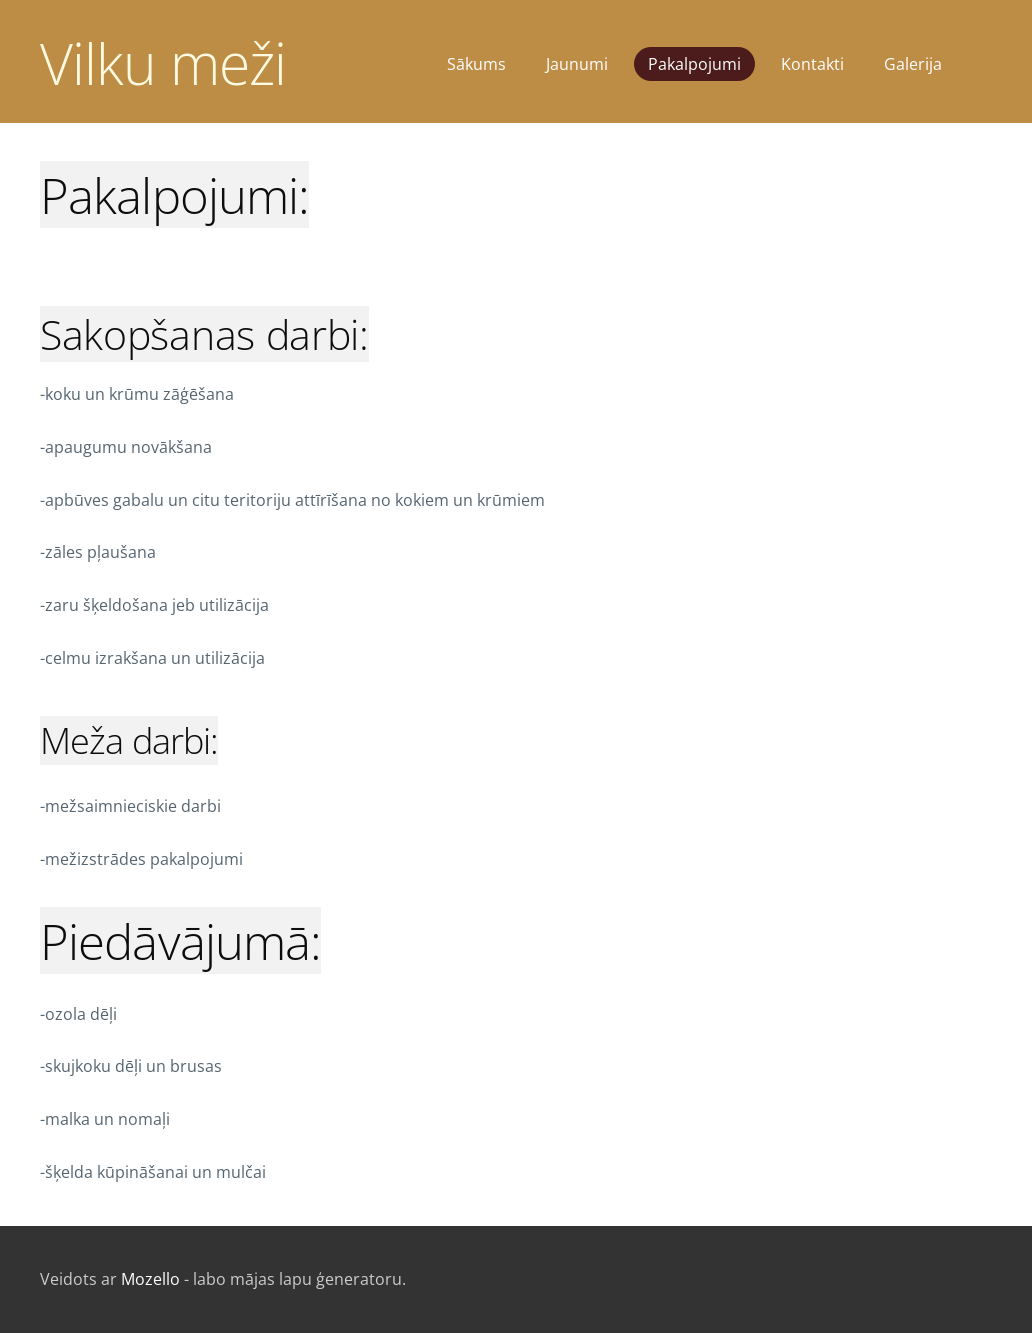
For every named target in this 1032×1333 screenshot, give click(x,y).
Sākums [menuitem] (476, 64)
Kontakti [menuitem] (812, 64)
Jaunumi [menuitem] (577, 64)
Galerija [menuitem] (913, 64)
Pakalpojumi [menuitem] (694, 64)
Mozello (150, 1279)
